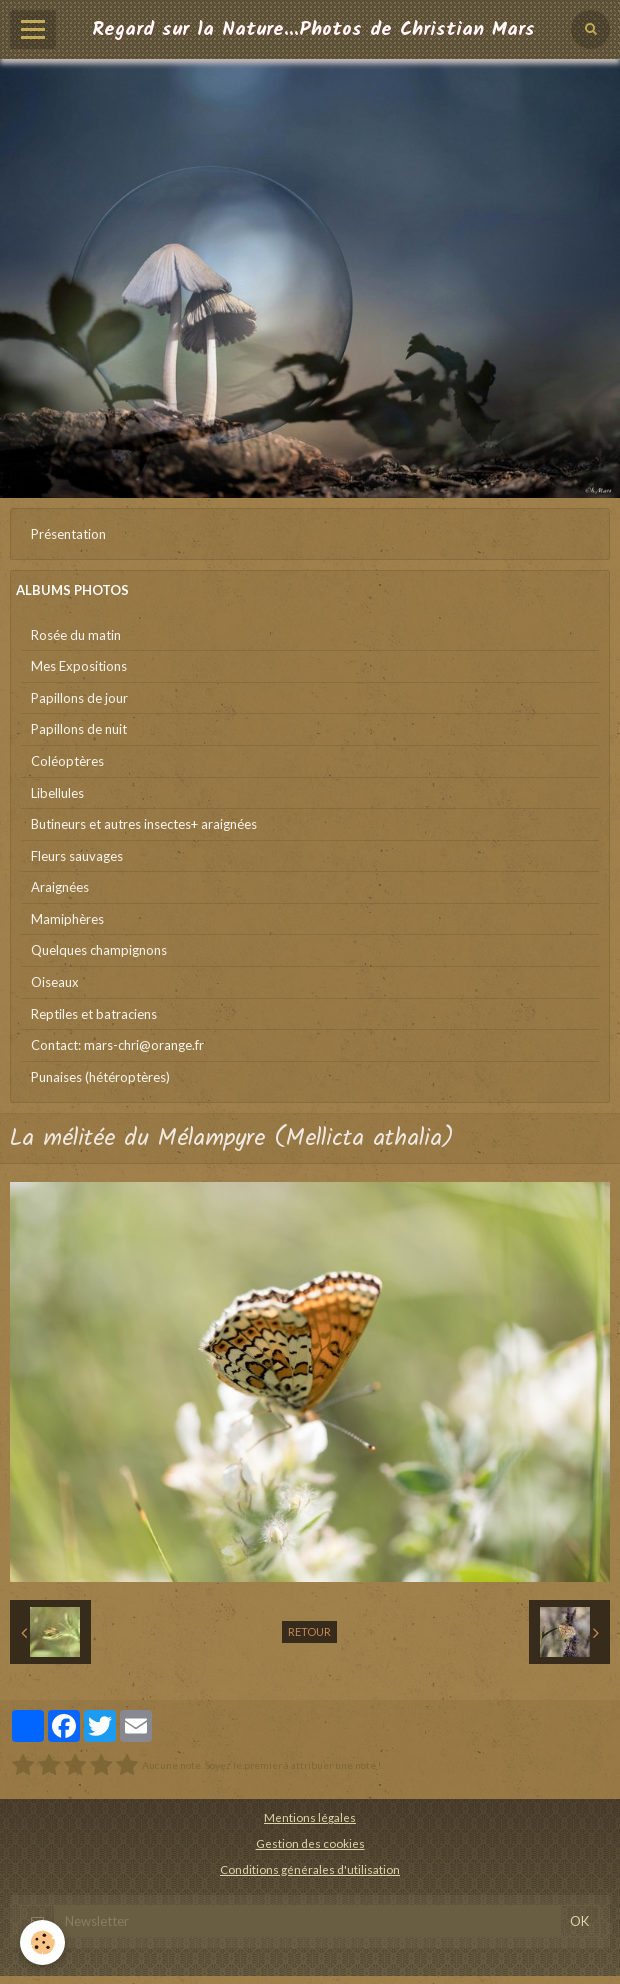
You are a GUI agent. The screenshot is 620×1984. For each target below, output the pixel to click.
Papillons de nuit (79, 729)
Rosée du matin (76, 635)
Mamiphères (67, 919)
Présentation (68, 534)
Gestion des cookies (310, 1843)
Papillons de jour (79, 698)
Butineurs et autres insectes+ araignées (144, 824)
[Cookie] (42, 1942)
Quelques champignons (99, 950)
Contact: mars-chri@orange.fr (117, 1045)
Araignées (60, 887)
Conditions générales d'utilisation (310, 1869)
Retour (309, 1631)
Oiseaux (55, 982)
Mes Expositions (79, 666)
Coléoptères (67, 761)
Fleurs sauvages (77, 856)
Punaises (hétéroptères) (100, 1077)
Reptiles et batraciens (94, 1014)
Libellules (57, 793)
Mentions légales (310, 1817)
